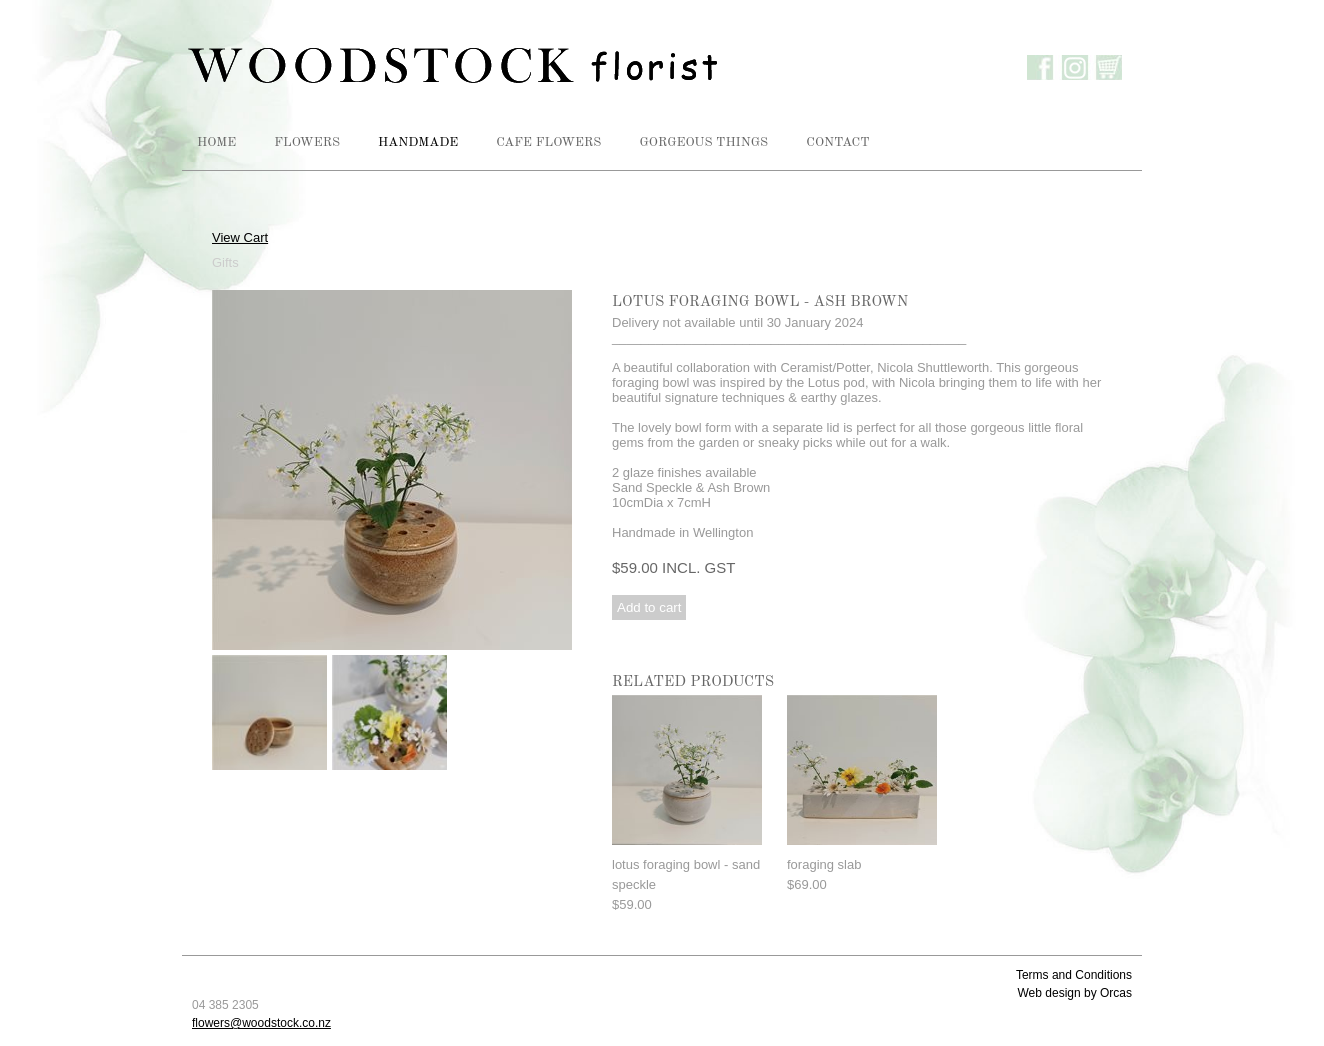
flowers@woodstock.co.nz (261, 1023)
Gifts (225, 262)
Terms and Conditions (1074, 975)
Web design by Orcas (1075, 993)
